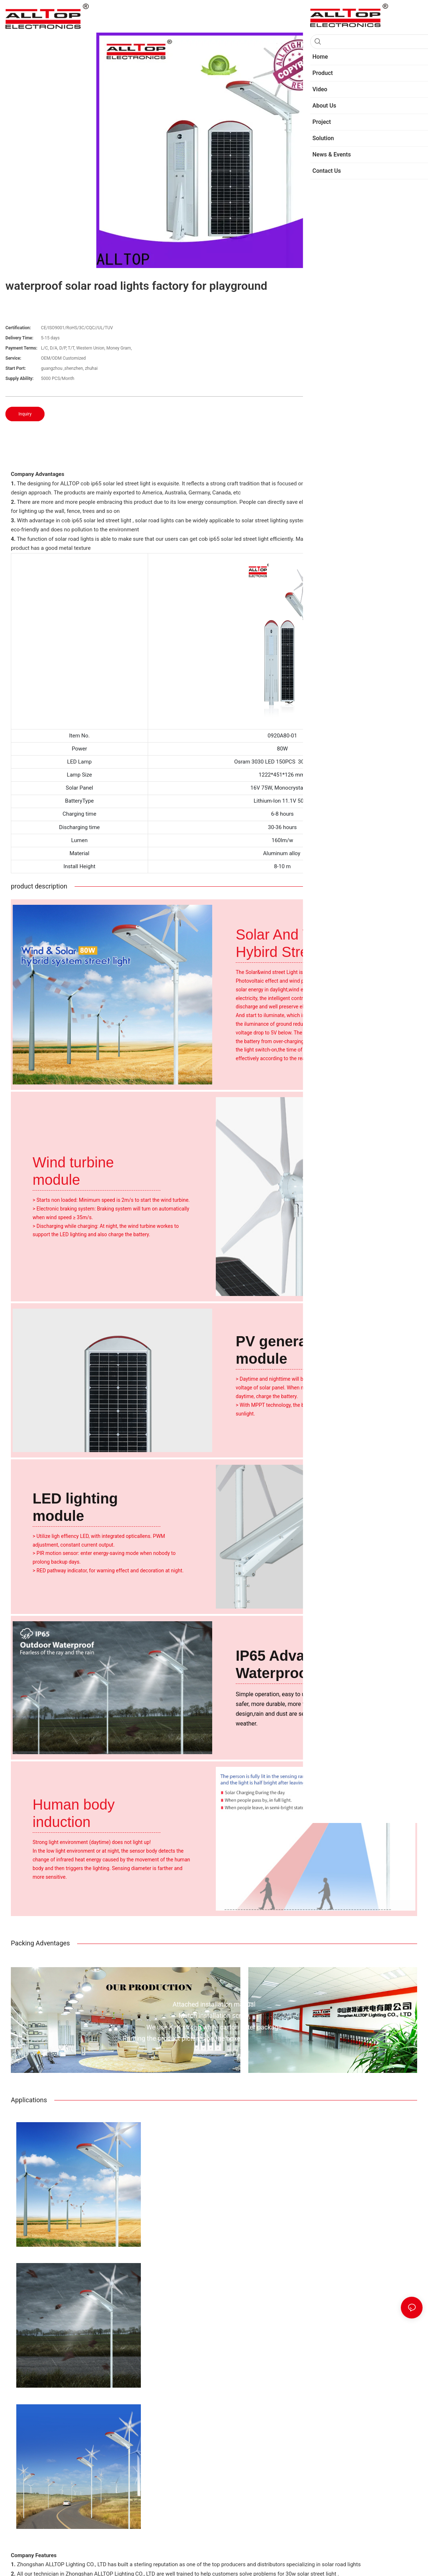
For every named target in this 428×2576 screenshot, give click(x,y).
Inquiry (25, 414)
